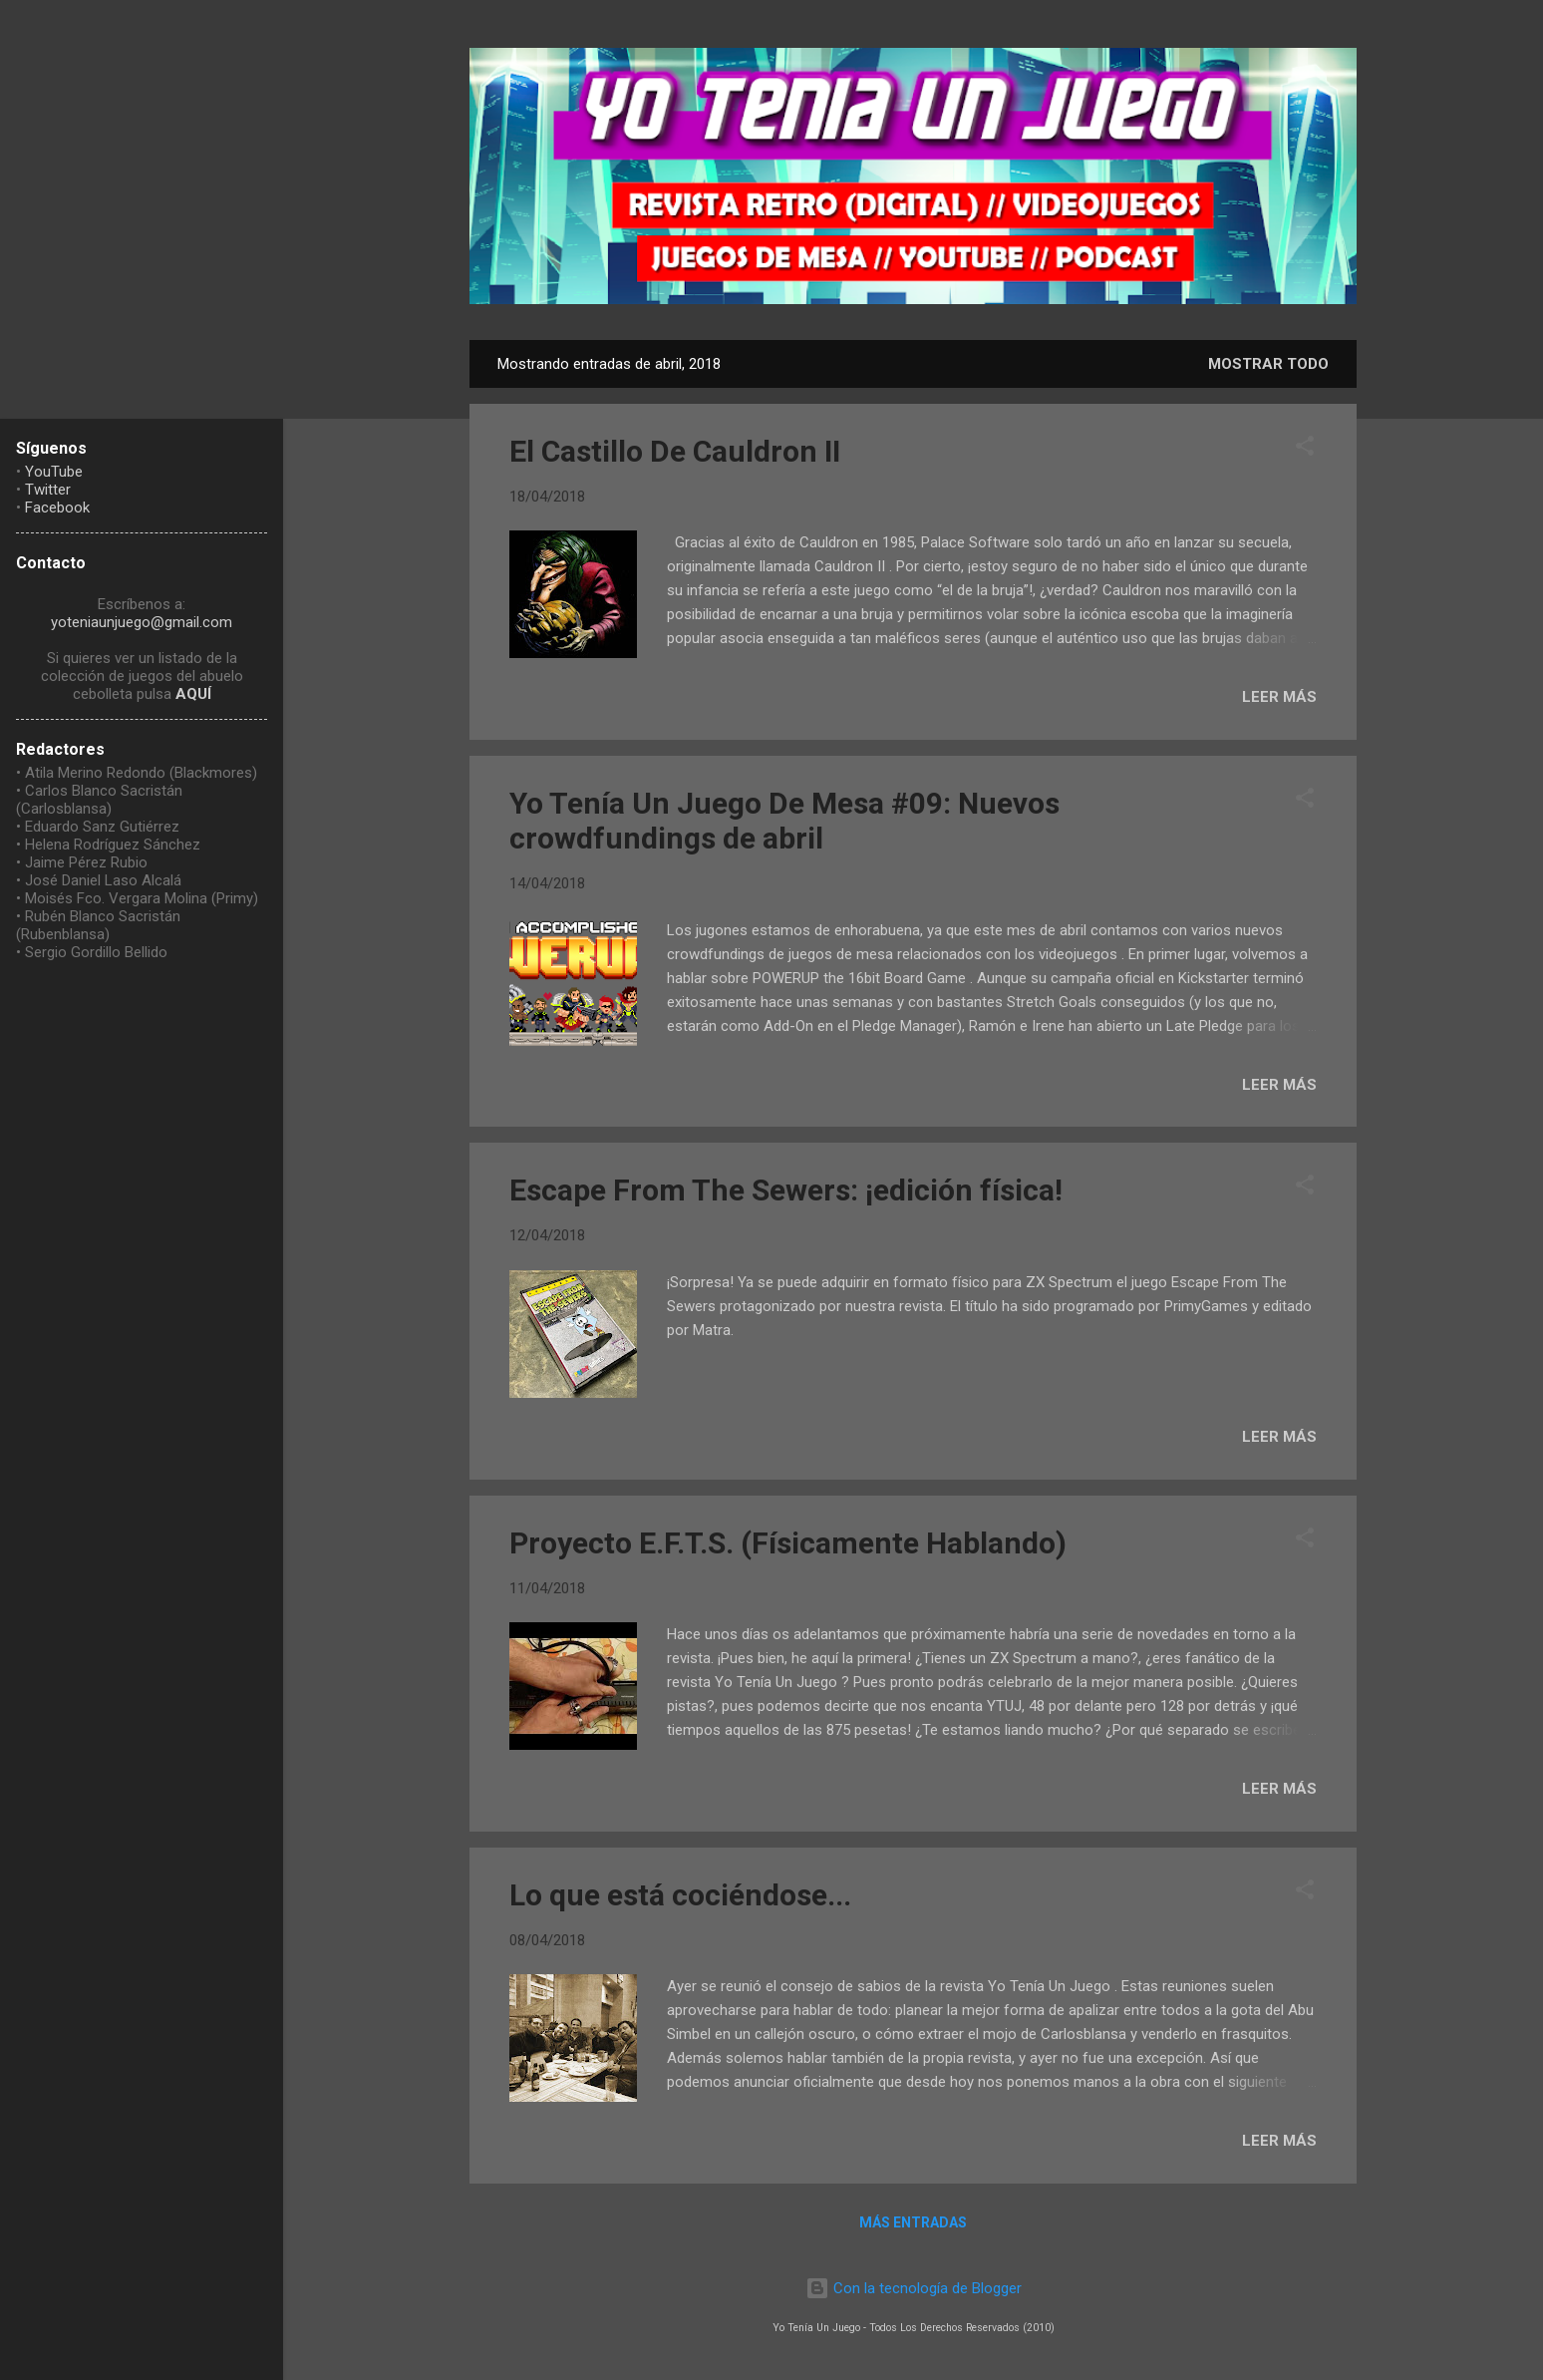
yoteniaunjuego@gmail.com (141, 622)
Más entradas (913, 2222)
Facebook (57, 507)
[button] (1305, 449)
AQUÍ (193, 694)
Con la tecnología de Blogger (913, 2288)
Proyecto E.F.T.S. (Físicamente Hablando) (788, 1543)
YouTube (54, 472)
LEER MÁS (1279, 697)
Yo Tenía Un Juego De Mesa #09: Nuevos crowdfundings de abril (784, 820)
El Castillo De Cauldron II (674, 451)
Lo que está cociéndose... (680, 1894)
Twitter (48, 490)
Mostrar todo (1268, 364)
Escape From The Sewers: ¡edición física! (786, 1190)
